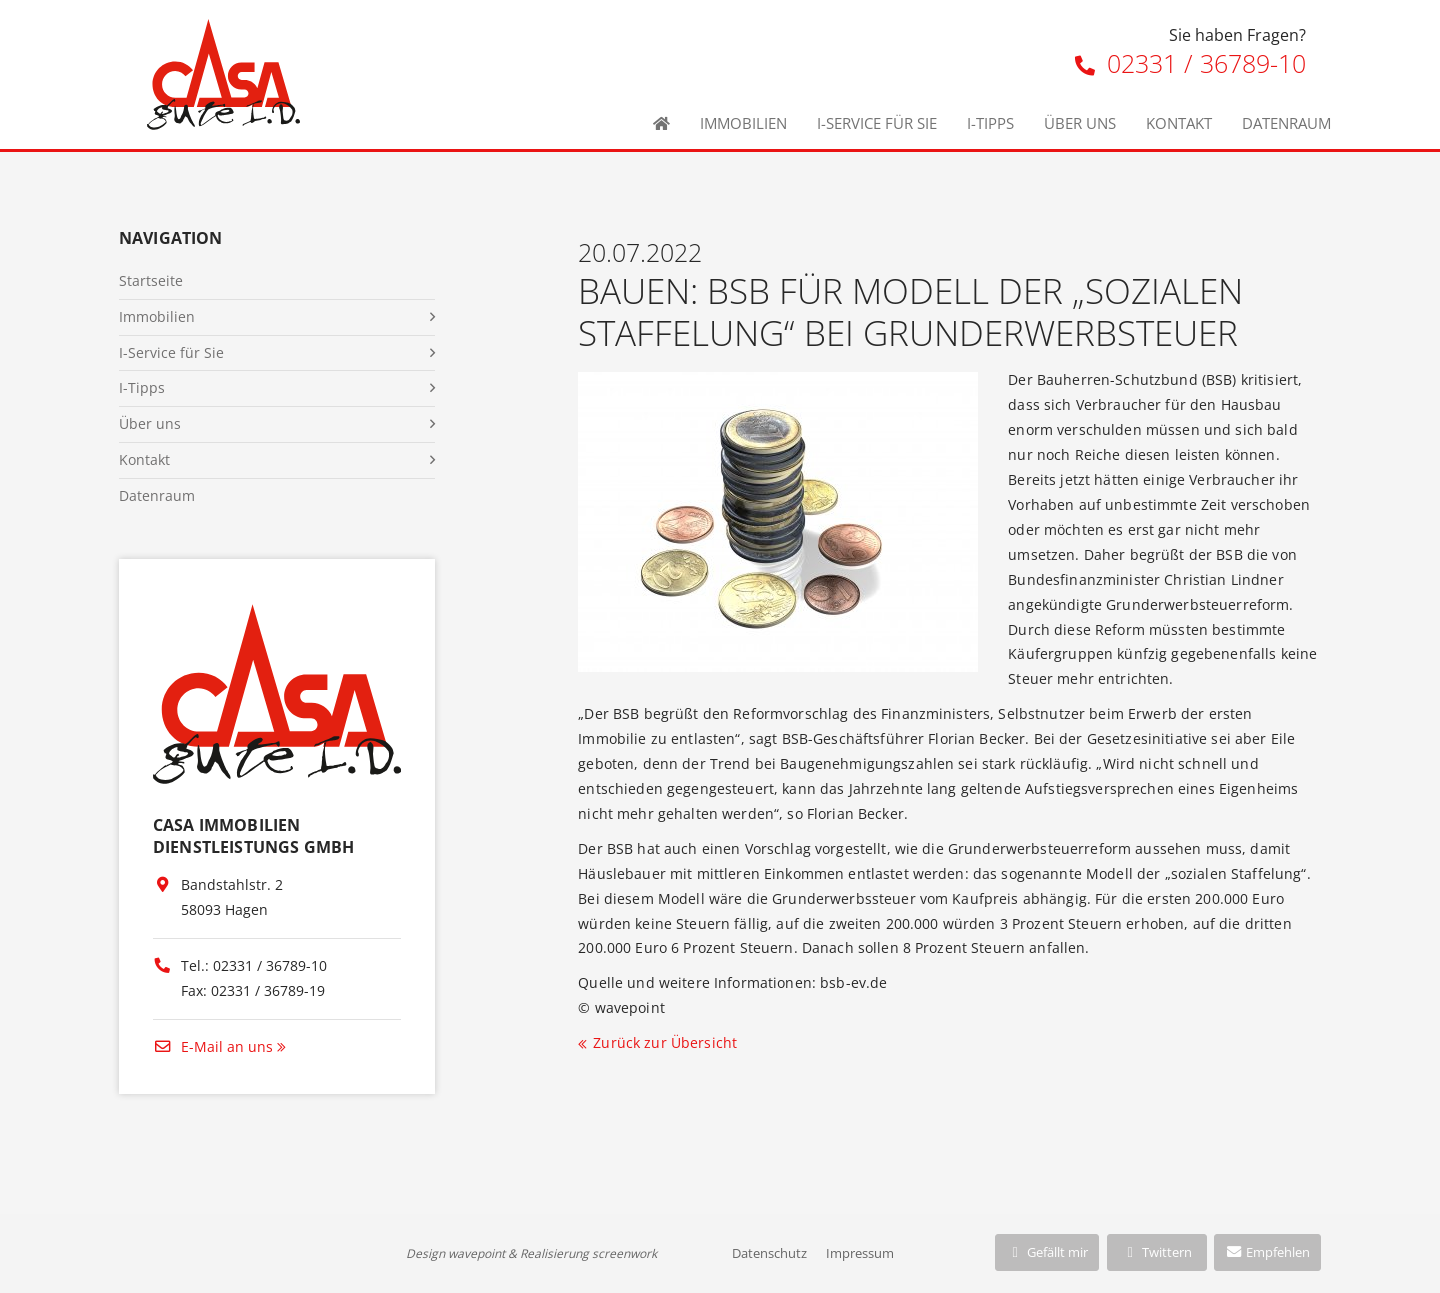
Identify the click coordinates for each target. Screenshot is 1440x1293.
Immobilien (743, 123)
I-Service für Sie (877, 123)
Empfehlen (1267, 1252)
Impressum (860, 1253)
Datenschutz (769, 1253)
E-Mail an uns (213, 1046)
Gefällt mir (1047, 1252)
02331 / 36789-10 (1190, 63)
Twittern (1156, 1252)
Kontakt (1179, 123)
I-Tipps (990, 123)
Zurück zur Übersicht (665, 1042)
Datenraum (1286, 123)
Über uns (1080, 123)
